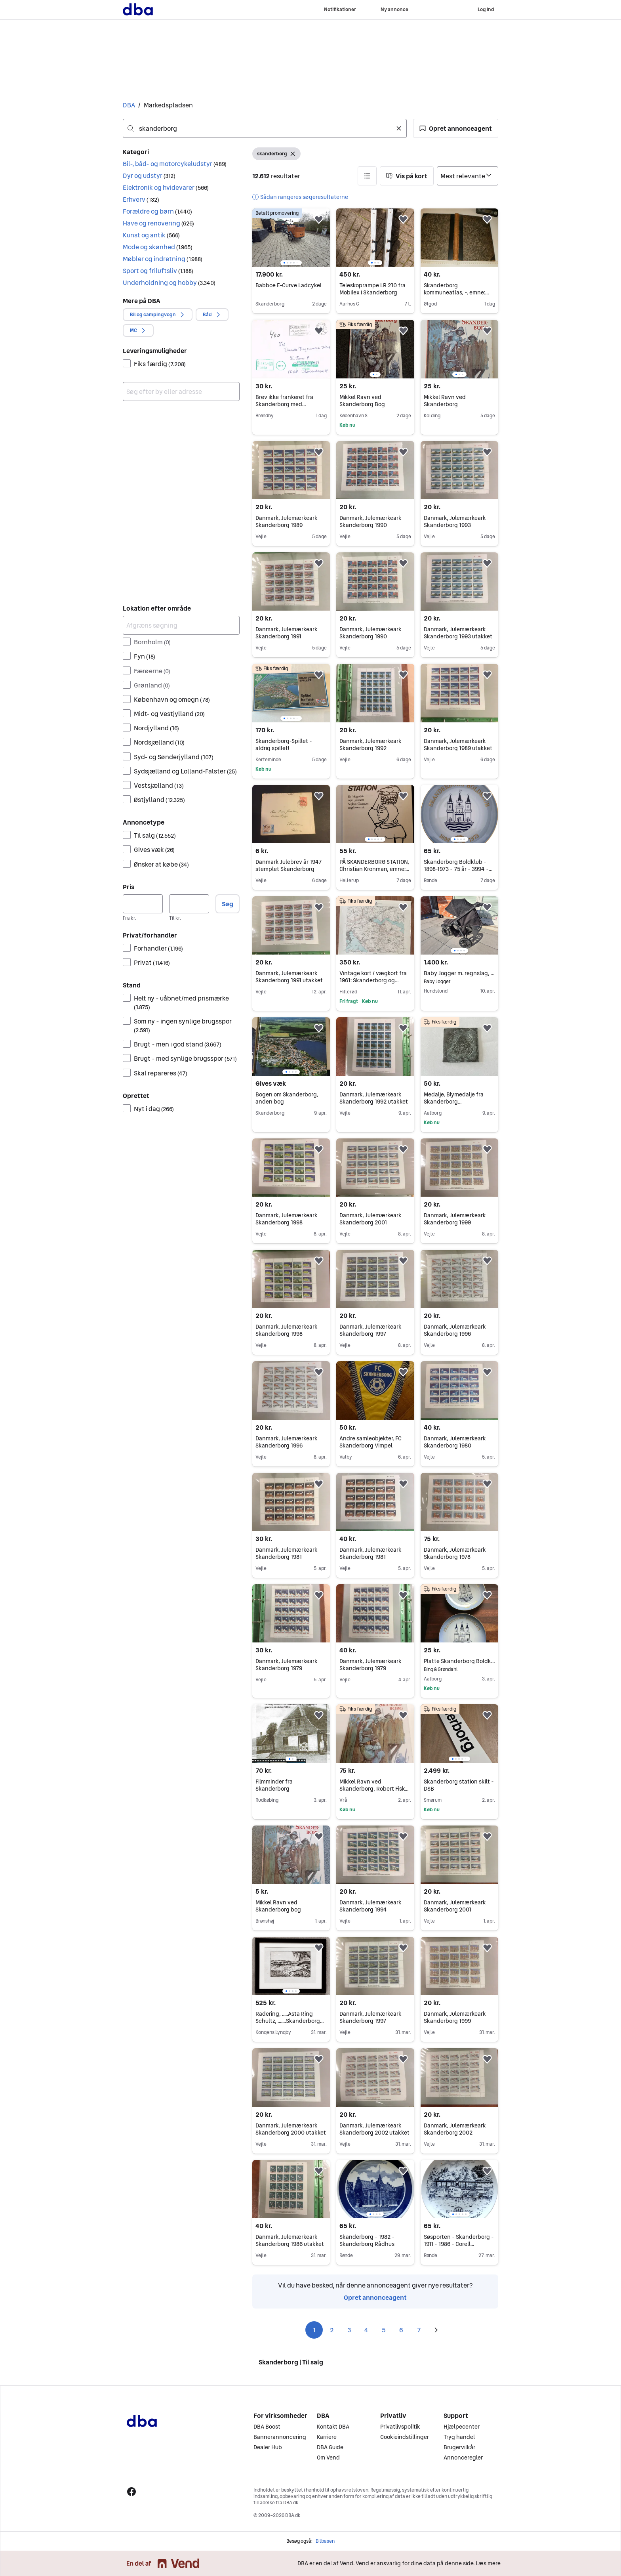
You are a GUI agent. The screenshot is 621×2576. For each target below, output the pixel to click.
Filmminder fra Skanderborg (274, 1785)
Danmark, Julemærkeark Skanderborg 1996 (455, 1330)
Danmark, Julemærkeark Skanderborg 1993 (455, 521)
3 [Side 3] (349, 2330)
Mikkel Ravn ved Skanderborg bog (278, 1905)
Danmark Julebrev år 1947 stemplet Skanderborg (288, 865)
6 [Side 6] (401, 2330)
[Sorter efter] (467, 175)
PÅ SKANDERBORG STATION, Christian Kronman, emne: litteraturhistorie (374, 869)
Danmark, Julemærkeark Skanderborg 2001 (370, 1218)
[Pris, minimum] (143, 903)
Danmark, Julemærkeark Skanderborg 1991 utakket (289, 976)
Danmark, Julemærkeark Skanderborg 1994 (370, 1905)
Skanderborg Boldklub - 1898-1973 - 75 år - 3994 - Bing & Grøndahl (458, 869)
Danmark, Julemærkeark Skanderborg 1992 (370, 744)
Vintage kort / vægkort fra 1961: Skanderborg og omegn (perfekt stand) (373, 980)
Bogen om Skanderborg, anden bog (286, 1098)
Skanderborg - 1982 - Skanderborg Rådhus (366, 2240)
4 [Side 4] (366, 2330)
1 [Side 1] (314, 2330)
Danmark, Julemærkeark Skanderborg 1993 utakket (458, 632)
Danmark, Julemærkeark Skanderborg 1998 (286, 1218)
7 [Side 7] (419, 2330)
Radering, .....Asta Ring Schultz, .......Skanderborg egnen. (289, 2021)
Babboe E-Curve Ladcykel (288, 285)
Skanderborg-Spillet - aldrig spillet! (283, 744)
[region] (291, 237)
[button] (455, 128)
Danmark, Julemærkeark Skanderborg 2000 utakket (290, 2129)
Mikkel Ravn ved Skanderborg (445, 400)
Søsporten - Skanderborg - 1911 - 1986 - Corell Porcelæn (459, 2244)
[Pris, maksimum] (189, 903)
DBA (129, 105)
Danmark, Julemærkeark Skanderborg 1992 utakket (373, 1098)
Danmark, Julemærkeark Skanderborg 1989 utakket (458, 744)
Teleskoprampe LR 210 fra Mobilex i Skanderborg (372, 288)
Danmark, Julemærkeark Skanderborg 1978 (455, 1553)
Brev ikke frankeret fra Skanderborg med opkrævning (284, 404)
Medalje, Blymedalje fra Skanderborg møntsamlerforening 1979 (457, 1101)
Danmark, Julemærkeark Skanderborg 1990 (370, 521)
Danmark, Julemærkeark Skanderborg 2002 (455, 2129)
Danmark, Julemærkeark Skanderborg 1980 (455, 1441)
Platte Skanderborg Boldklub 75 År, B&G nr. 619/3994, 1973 (459, 1661)
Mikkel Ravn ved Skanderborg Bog (362, 400)
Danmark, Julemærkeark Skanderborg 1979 (286, 1664)
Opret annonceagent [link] (375, 2297)
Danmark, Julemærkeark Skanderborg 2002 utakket (374, 2129)
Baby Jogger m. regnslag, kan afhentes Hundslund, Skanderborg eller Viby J (459, 973)
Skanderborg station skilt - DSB (459, 1785)
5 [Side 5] (384, 2330)
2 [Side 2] (331, 2330)
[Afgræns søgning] (181, 625)
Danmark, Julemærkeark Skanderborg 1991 (286, 632)
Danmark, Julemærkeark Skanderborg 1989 (286, 521)
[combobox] (265, 128)
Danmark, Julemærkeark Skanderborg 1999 (455, 1218)
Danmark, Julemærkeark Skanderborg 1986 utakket (289, 2240)
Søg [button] (227, 904)
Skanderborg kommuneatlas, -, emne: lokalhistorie (456, 292)
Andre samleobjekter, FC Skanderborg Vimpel (370, 1441)
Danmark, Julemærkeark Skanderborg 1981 (286, 1553)
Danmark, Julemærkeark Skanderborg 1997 (370, 1330)
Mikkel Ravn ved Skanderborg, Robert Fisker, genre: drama (375, 1789)
